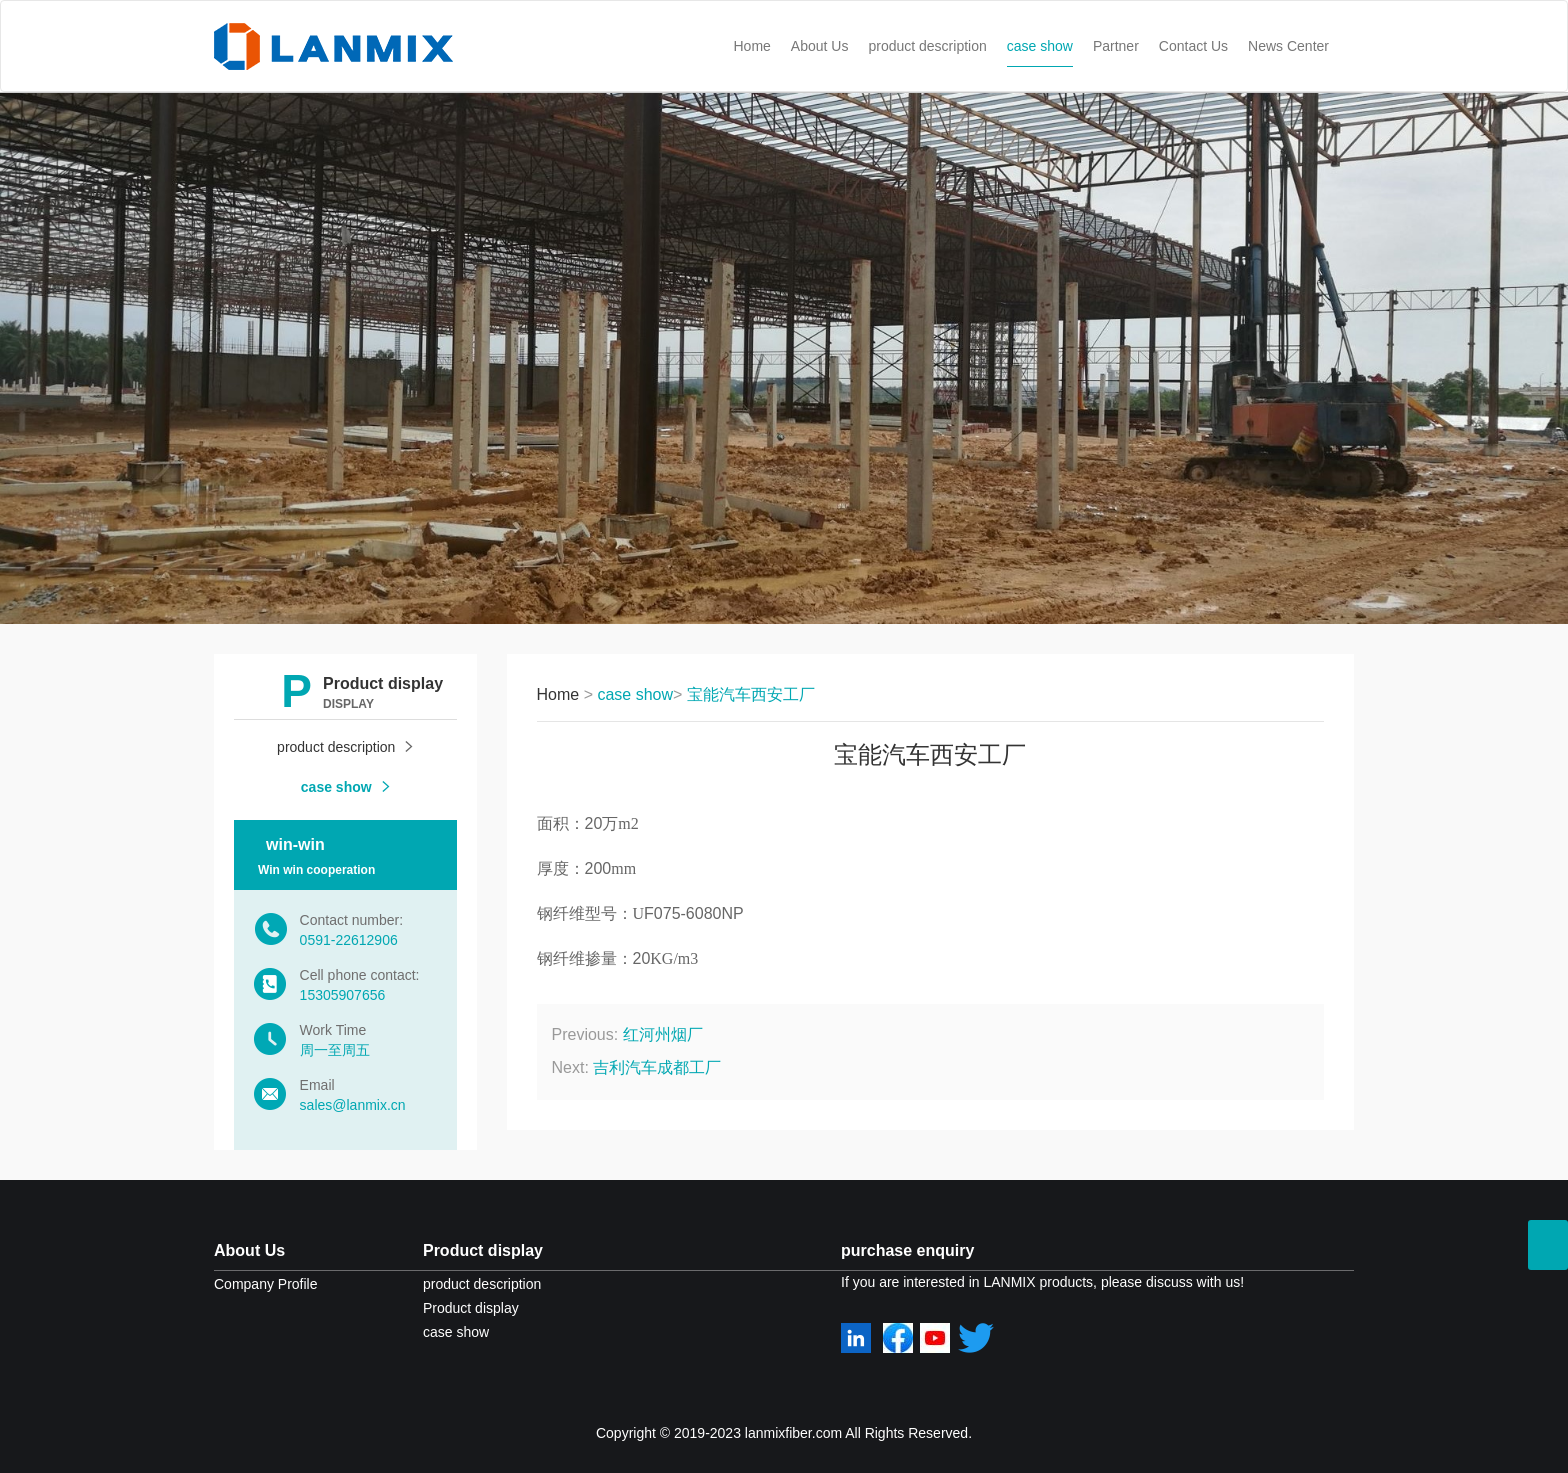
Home (752, 46)
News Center (1288, 46)
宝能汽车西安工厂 (751, 694)
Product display (483, 1250)
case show (1040, 46)
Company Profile (266, 1284)
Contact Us (1193, 46)
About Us (820, 46)
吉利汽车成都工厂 (657, 1067)
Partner (1116, 46)
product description (927, 46)
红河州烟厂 (663, 1034)
